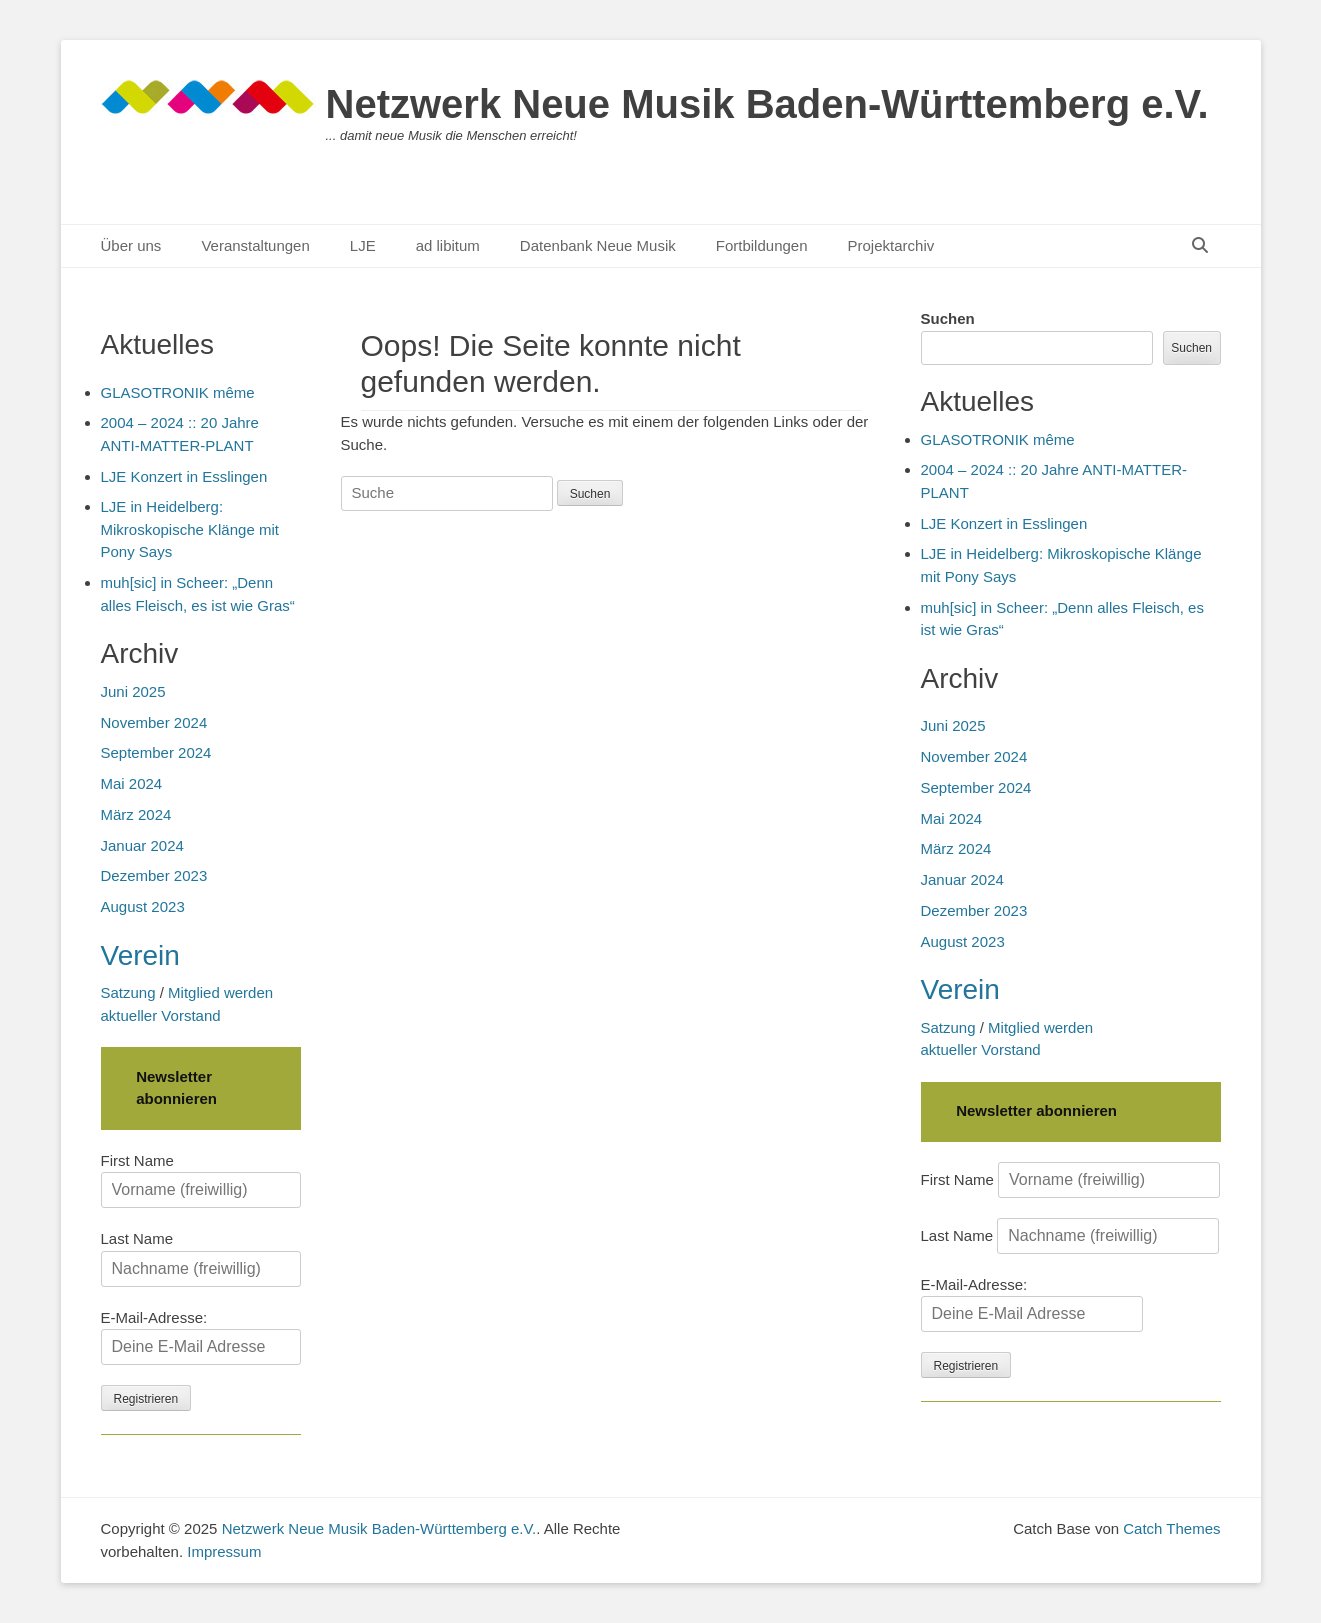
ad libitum (448, 245)
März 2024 (956, 848)
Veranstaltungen (255, 245)
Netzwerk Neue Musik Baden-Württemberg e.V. (767, 104)
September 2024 (976, 787)
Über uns (131, 245)
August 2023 (963, 941)
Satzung (948, 1027)
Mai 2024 (952, 818)
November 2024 (974, 756)
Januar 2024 (962, 879)
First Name (957, 1179)
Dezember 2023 (974, 910)
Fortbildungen (762, 245)
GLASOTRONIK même (998, 439)
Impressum (224, 1551)
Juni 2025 (953, 725)
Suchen (948, 318)
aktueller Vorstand (981, 1049)
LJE (363, 245)
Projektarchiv (891, 245)
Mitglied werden (1040, 1027)
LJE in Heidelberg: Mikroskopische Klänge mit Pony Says (190, 529)
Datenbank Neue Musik (598, 245)
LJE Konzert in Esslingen (1004, 523)
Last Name (957, 1235)
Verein (960, 989)
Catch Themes (1171, 1528)
